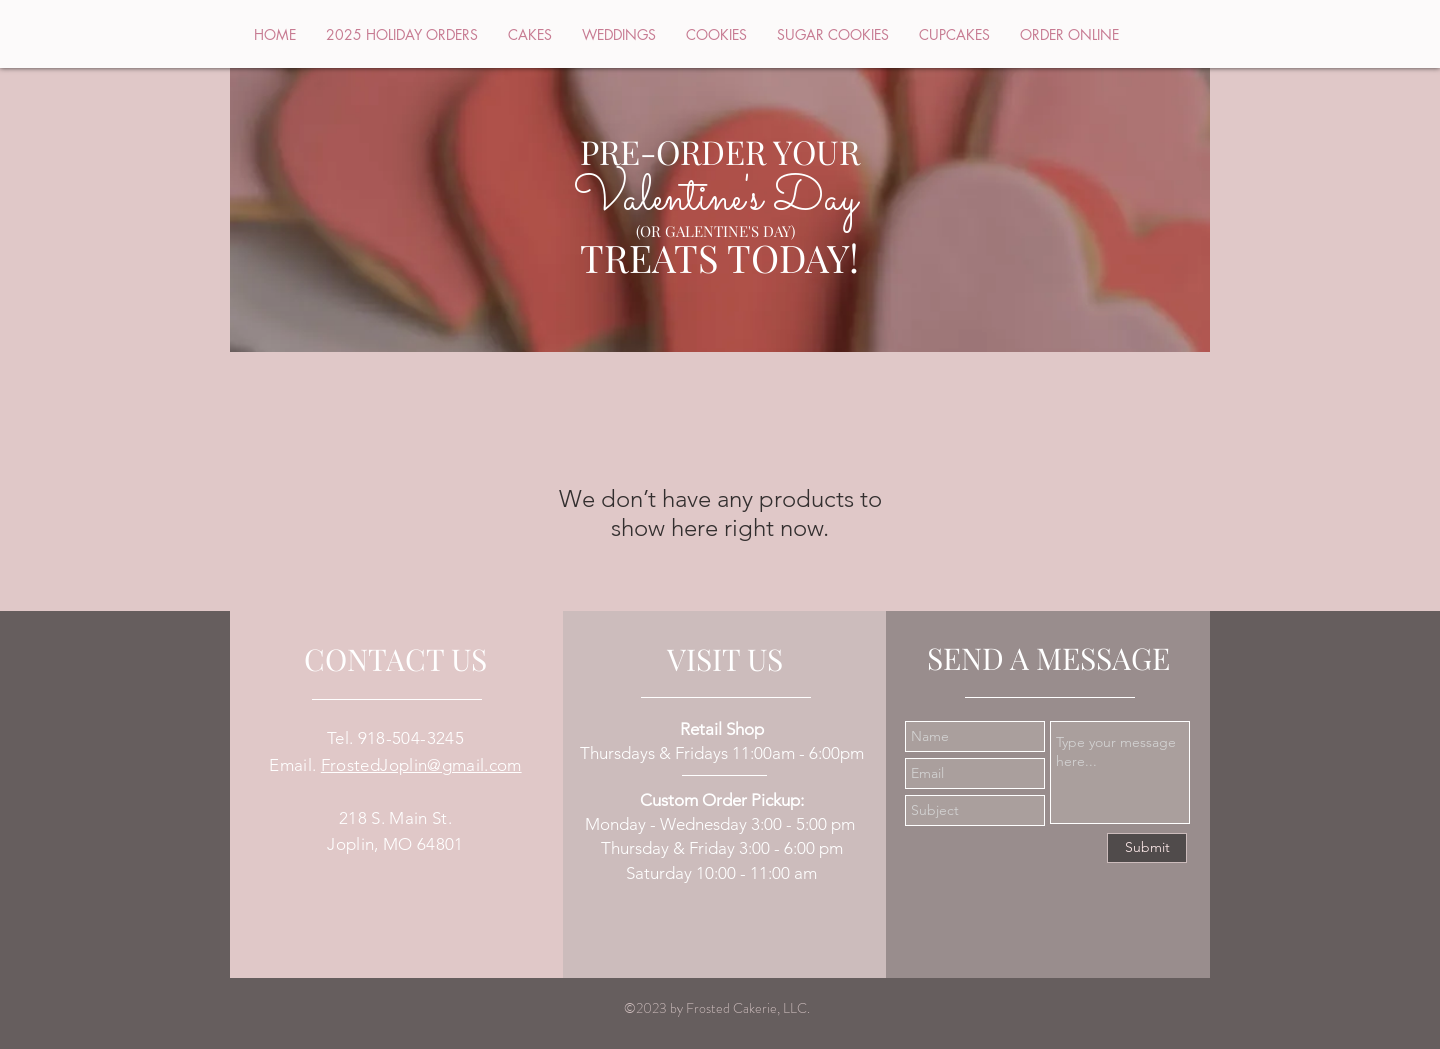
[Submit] (1147, 848)
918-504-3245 (411, 738)
